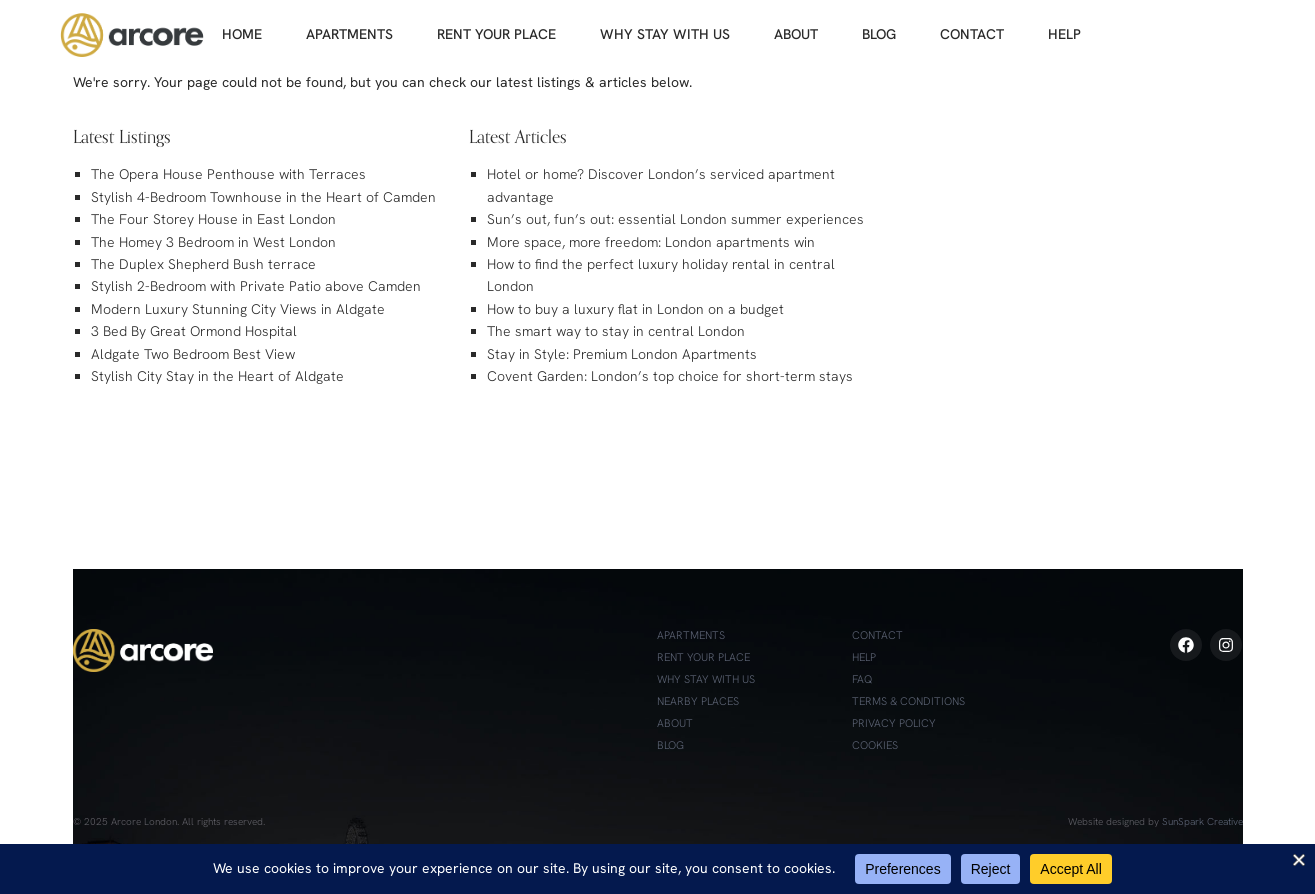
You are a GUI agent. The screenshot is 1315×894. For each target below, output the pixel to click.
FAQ (862, 679)
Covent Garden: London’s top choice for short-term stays (670, 376)
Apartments (691, 635)
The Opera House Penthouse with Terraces (228, 174)
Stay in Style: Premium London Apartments (622, 354)
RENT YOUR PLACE (496, 34)
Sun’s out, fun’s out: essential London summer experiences (675, 219)
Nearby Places (698, 701)
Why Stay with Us (706, 679)
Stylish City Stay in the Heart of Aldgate (217, 376)
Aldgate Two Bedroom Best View (193, 354)
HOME (242, 34)
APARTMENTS (349, 34)
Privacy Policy (894, 723)
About (675, 723)
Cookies (875, 745)
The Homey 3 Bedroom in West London (213, 242)
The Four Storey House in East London (213, 219)
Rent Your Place (703, 657)
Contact (877, 635)
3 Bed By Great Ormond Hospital (194, 331)
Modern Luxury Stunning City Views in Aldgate (238, 309)
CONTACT (972, 34)
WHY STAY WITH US (665, 34)
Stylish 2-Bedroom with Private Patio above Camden (256, 286)
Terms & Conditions (908, 701)
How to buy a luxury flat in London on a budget (635, 309)
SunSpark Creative (1202, 821)
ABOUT (796, 34)
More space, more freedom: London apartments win (651, 242)
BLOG (879, 34)
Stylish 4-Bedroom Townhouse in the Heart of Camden (263, 197)
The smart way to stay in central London (616, 331)
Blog (670, 745)
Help (864, 657)
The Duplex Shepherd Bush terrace (203, 264)
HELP (1064, 34)
